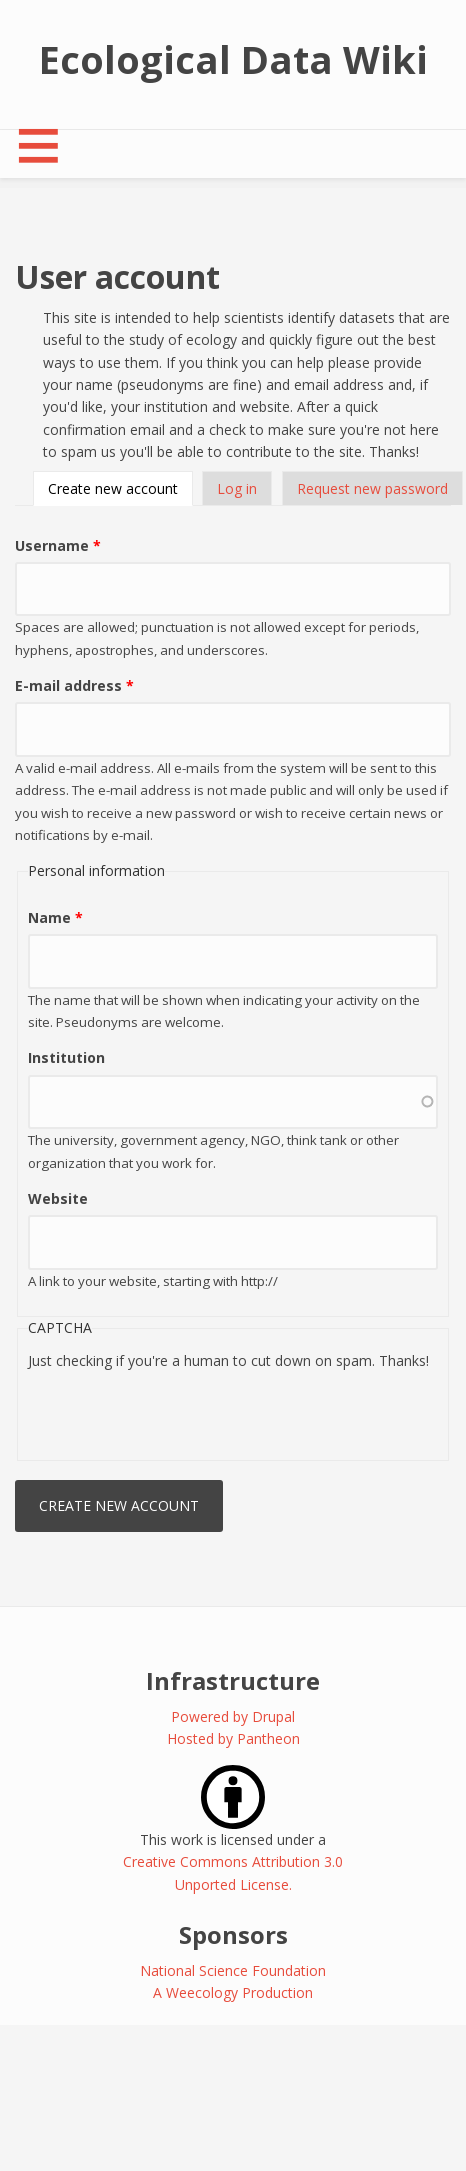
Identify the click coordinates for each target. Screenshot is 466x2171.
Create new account (120, 488)
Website (58, 1198)
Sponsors (233, 1934)
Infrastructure (233, 1680)
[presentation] (180, 1411)
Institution (66, 1057)
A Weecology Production (233, 1992)
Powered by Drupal (233, 1716)
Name (55, 917)
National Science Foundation (233, 1970)
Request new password (372, 488)
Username (58, 545)
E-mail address (74, 685)
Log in (237, 488)
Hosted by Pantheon (233, 1738)
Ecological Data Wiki (233, 59)
